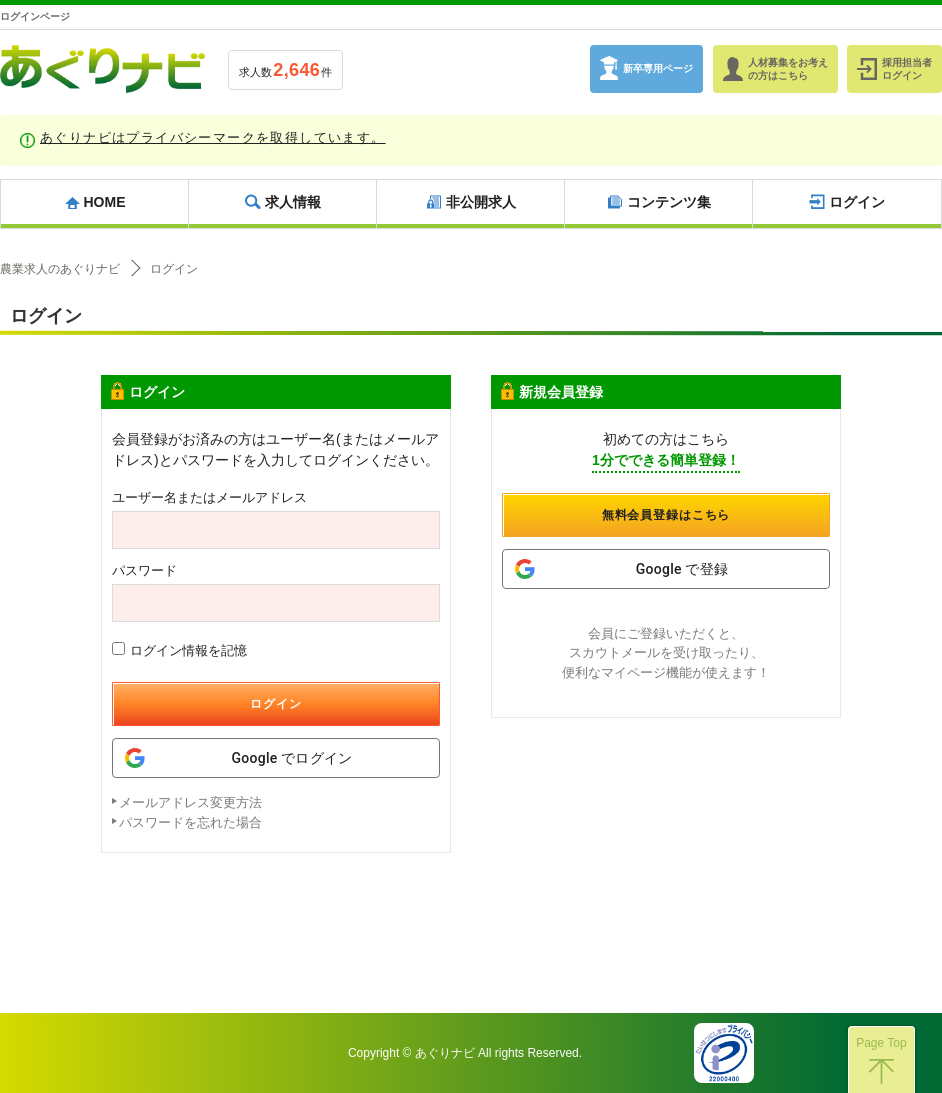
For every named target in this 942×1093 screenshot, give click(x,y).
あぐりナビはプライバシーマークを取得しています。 (213, 137)
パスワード (144, 570)
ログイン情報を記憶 (179, 650)
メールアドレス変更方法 (190, 802)
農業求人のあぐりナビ (60, 269)
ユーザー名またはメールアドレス (209, 497)
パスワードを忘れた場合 (190, 822)
